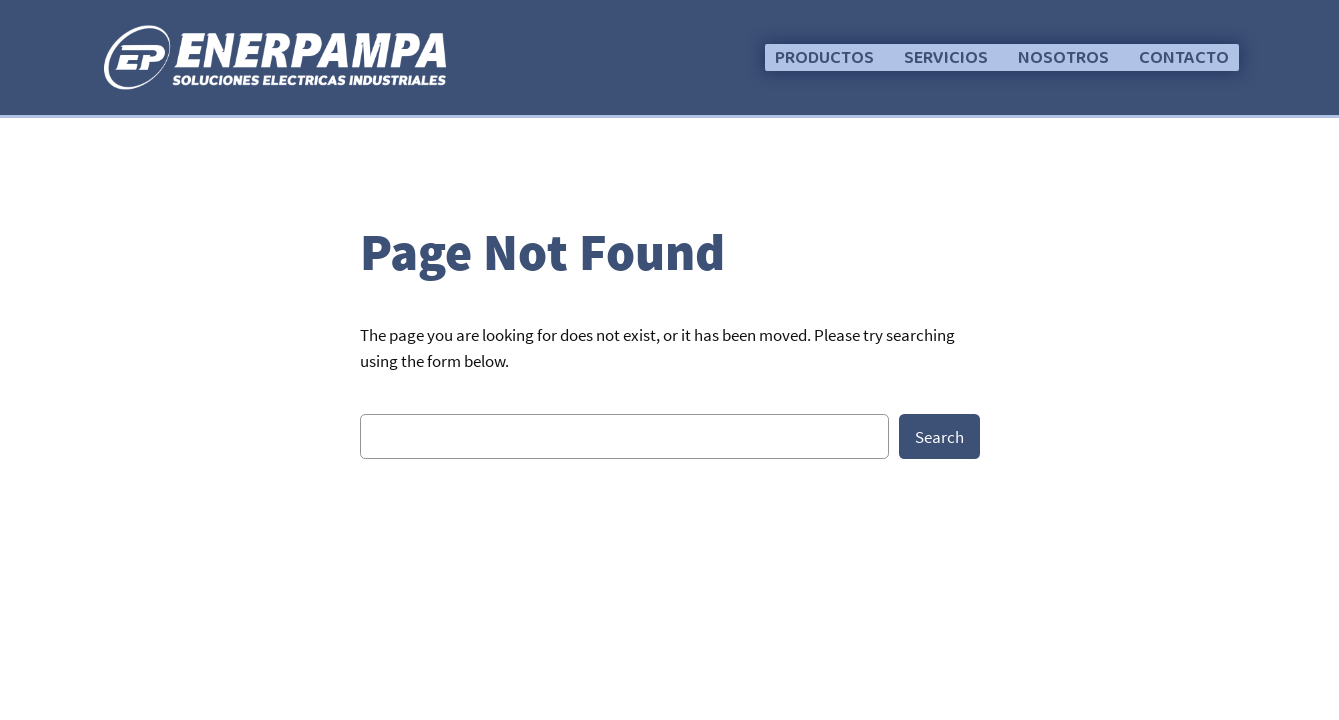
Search (939, 437)
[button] (824, 57)
